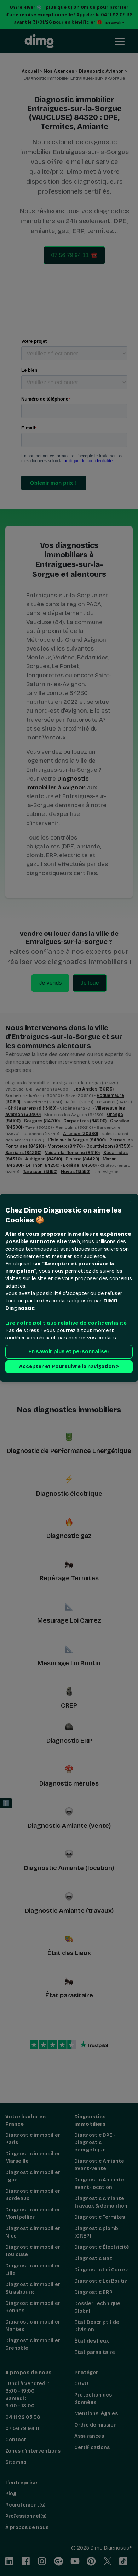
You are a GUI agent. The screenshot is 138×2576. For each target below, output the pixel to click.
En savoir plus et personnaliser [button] (69, 1352)
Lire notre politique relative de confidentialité (66, 1323)
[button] (129, 1201)
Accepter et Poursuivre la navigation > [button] (69, 1367)
